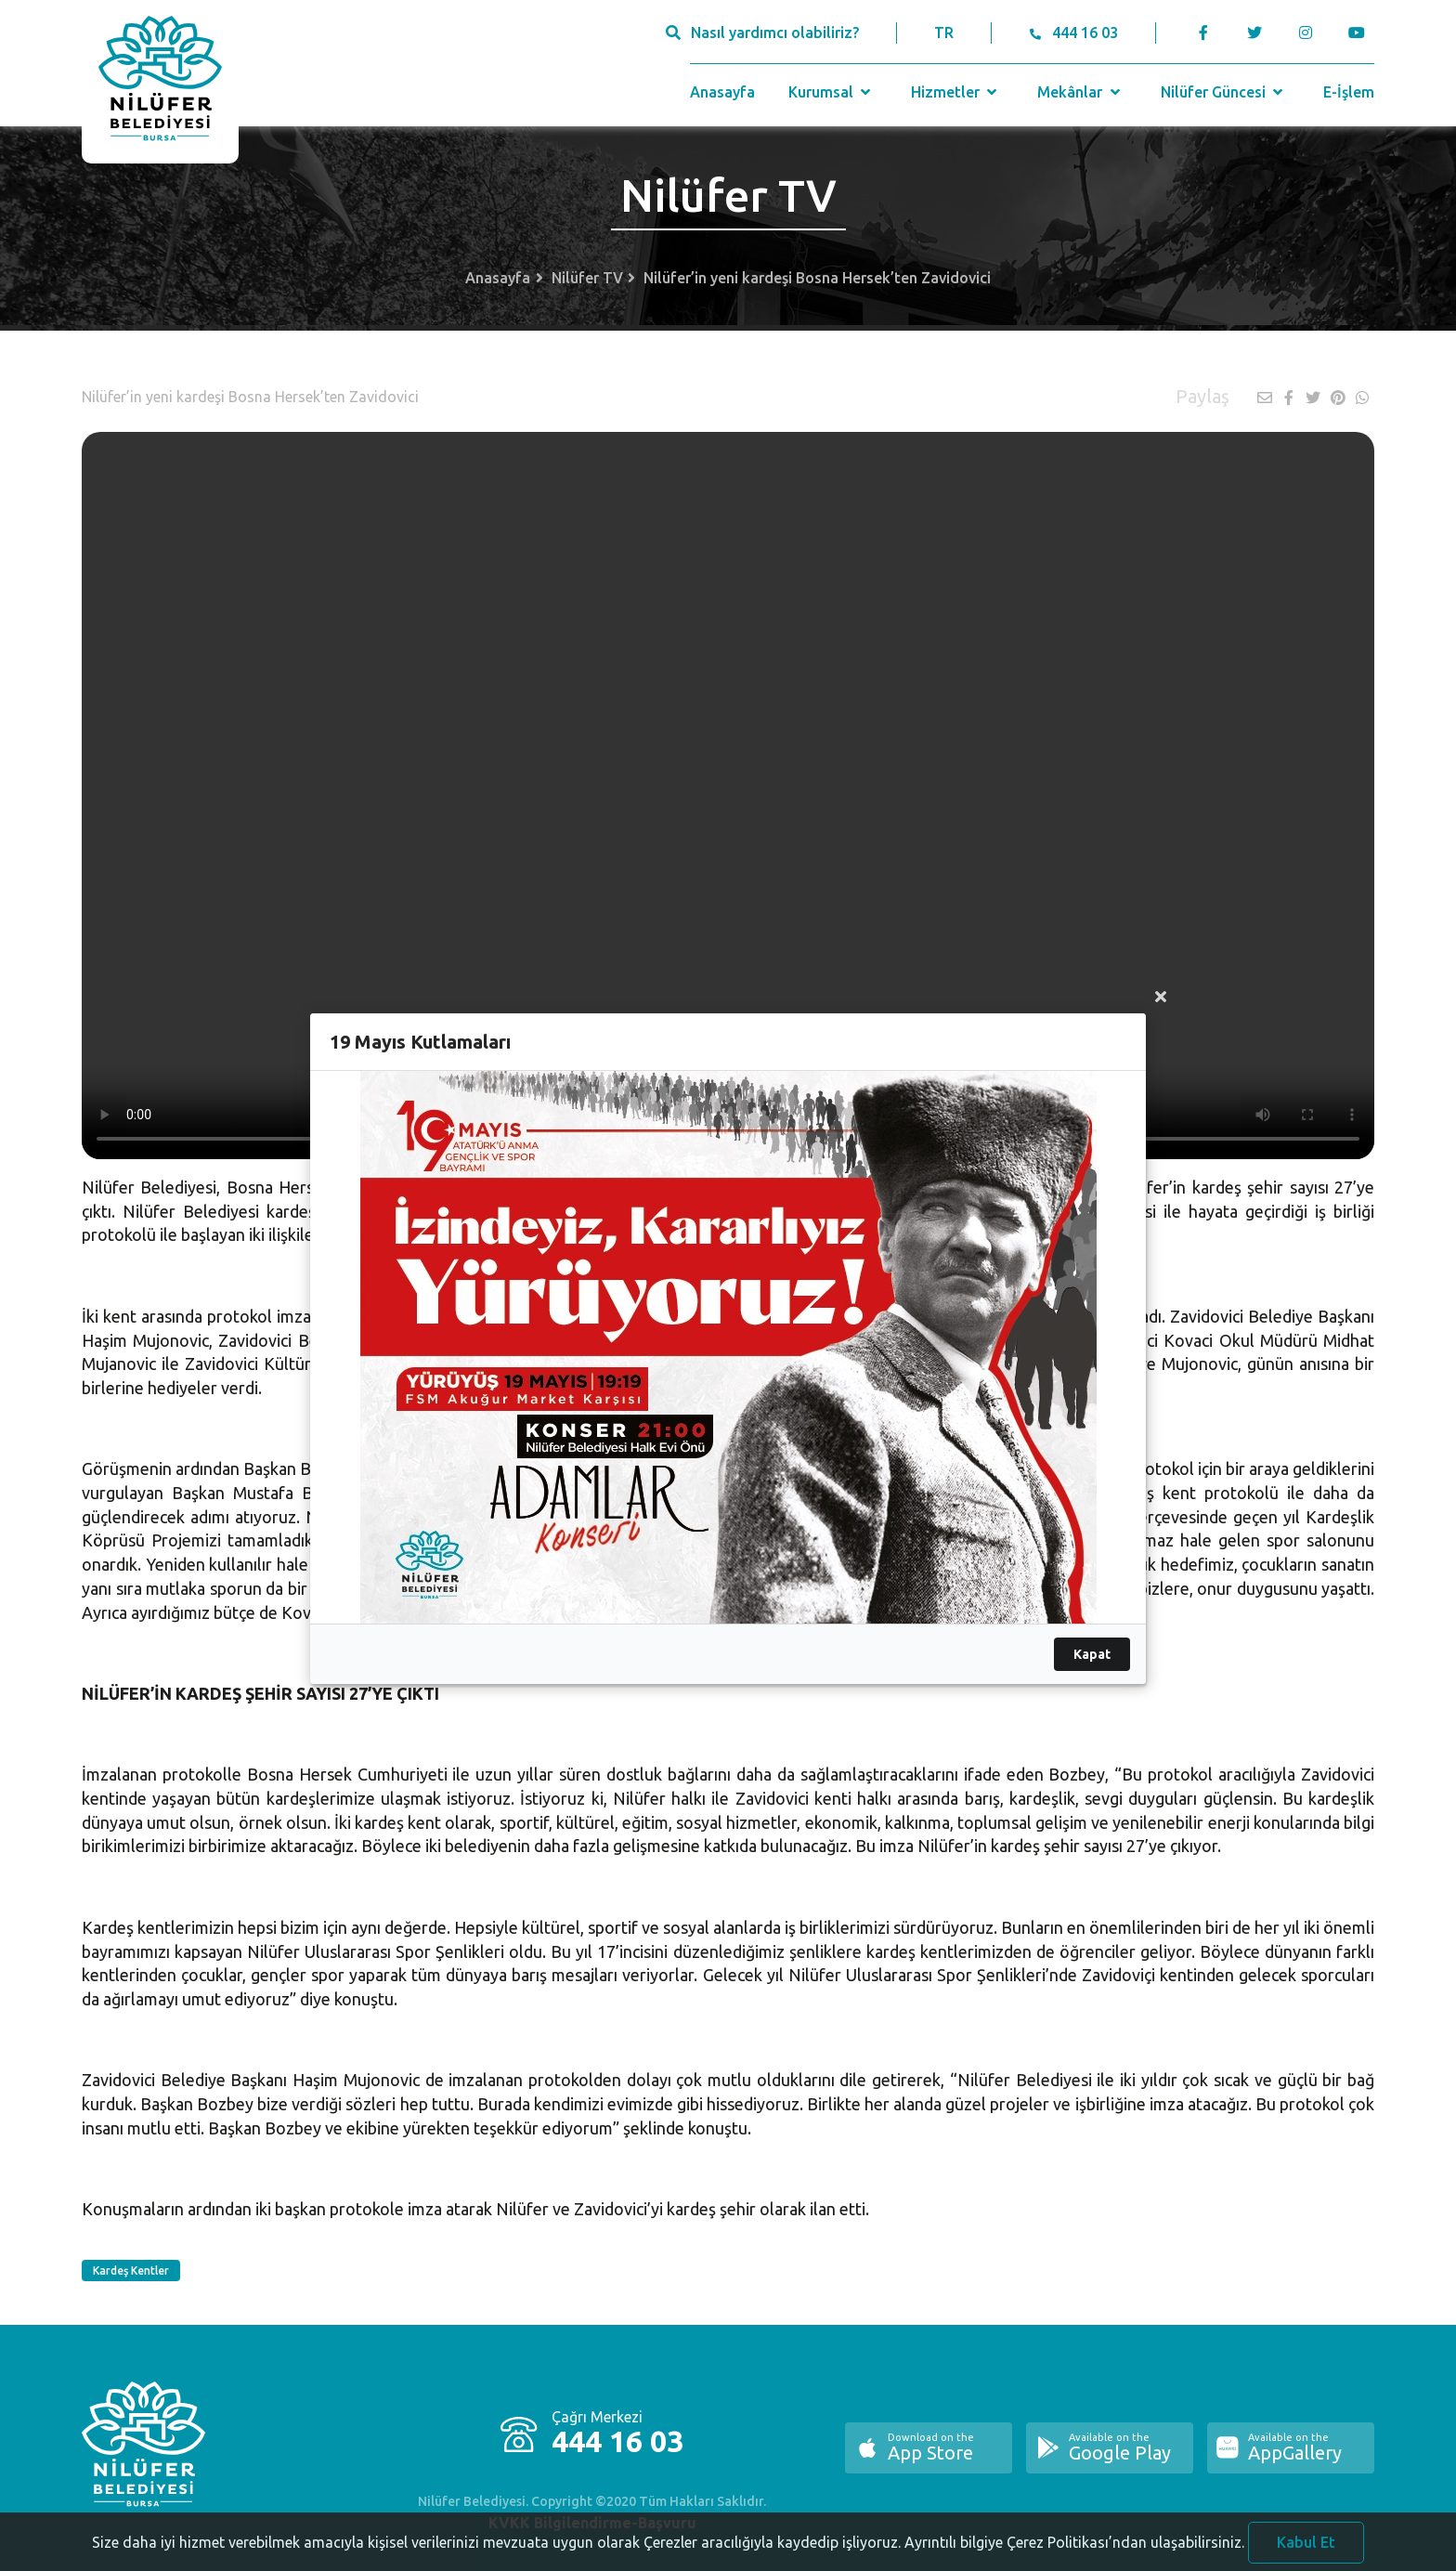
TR (944, 32)
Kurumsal (831, 92)
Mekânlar (1080, 92)
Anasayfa (722, 92)
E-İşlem (1348, 92)
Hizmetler (956, 92)
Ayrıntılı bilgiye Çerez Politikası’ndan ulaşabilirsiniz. (1074, 2551)
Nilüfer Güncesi (1224, 92)
